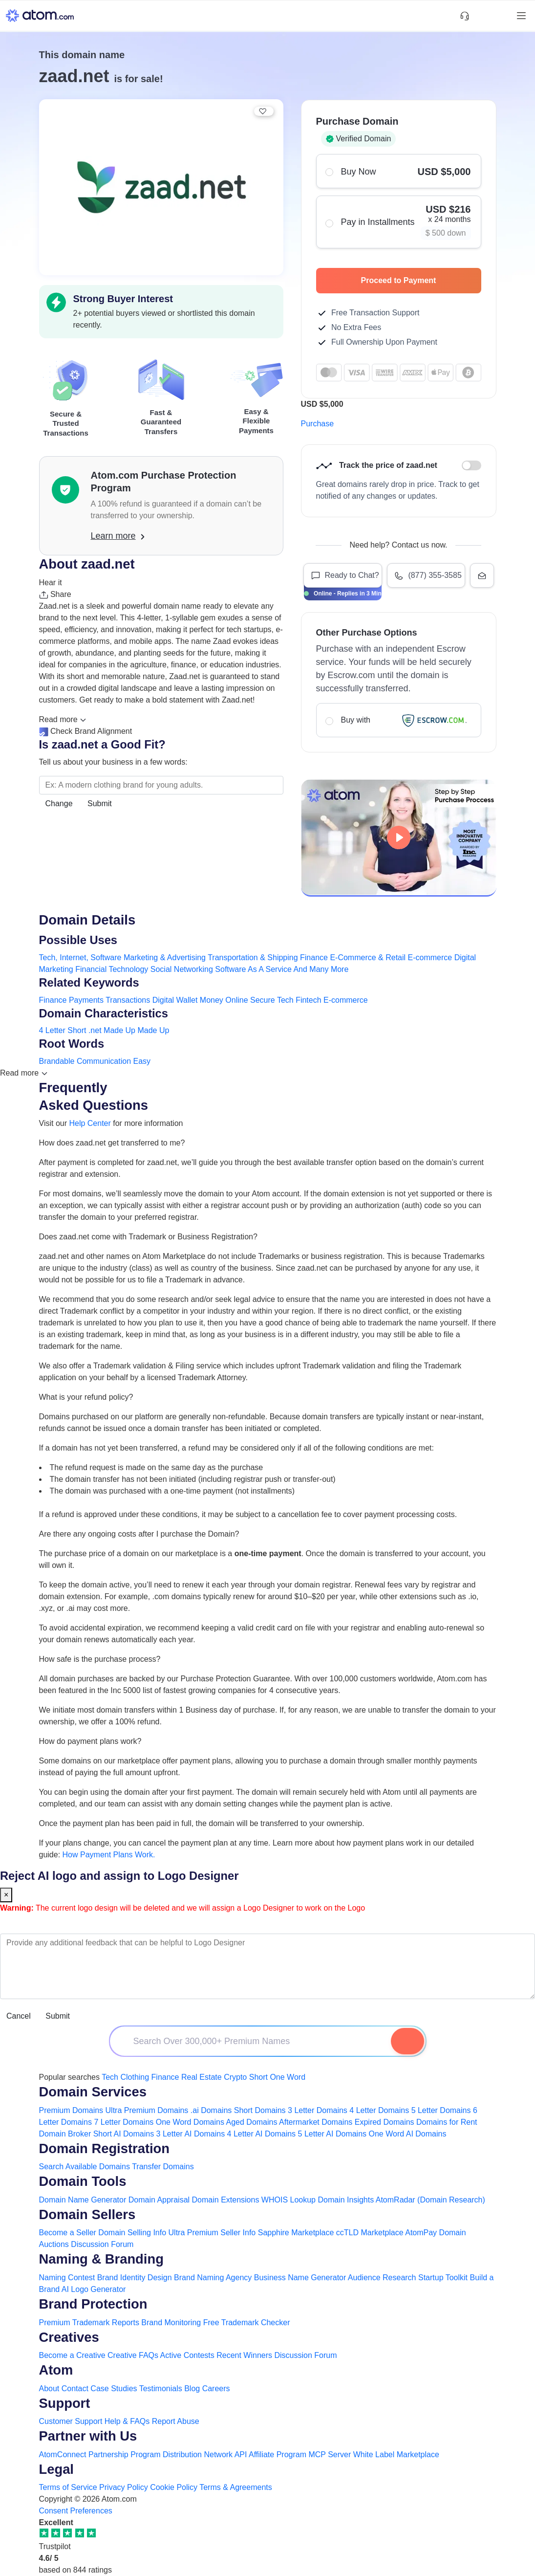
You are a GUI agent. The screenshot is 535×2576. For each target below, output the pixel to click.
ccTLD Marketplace (370, 2232)
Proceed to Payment (416, 280)
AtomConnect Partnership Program (100, 2454)
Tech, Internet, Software (80, 957)
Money (211, 1000)
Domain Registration (104, 2148)
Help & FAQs (127, 2421)
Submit (99, 803)
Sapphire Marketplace (296, 2232)
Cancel (18, 2016)
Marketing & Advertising (165, 957)
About (49, 2388)
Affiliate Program (277, 2454)
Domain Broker (65, 2134)
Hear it (50, 582)
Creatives (69, 2337)
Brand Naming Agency (213, 2277)
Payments (86, 1000)
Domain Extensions (225, 2200)
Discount (471, 465)
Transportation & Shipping (253, 957)
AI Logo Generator (94, 2289)
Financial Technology (111, 969)
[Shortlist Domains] (482, 16)
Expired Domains (384, 2122)
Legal (56, 2469)
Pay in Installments (398, 222)
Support (64, 2403)
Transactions (128, 1000)
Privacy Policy (123, 2487)
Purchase (317, 423)
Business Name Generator (300, 2277)
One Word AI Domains (408, 2134)
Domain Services (93, 2091)
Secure (262, 1000)
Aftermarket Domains (315, 2122)
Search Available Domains (85, 2166)
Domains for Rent (446, 2122)
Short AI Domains (123, 2134)
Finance (314, 957)
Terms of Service (68, 2487)
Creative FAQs (132, 2355)
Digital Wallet (175, 1000)
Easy (142, 1061)
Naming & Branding (101, 2259)
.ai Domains (211, 2110)
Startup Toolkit (443, 2277)
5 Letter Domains (441, 2110)
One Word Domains (190, 2122)
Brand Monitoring (171, 2322)
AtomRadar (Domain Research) (430, 2200)
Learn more (118, 536)
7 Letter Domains (123, 2122)
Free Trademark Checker (246, 2322)
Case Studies (113, 2388)
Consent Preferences (75, 2511)
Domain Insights (346, 2200)
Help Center (89, 1123)
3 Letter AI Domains (190, 2134)
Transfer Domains (163, 2166)
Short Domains (260, 2110)
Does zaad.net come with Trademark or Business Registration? (148, 1237)
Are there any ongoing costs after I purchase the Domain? (139, 1534)
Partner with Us (88, 2436)
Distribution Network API (205, 2454)
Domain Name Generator (83, 2200)
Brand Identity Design (134, 2277)
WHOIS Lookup (288, 2200)
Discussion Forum (102, 2244)
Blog (192, 2388)
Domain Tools (83, 2181)
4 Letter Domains (379, 2110)
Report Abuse (175, 2421)
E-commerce (430, 957)
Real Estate (201, 2077)
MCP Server (329, 2454)
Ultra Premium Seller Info (212, 2232)
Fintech (308, 1000)
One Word (287, 2077)
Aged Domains (252, 2122)
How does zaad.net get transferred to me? (112, 1143)
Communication (104, 1061)
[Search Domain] (407, 2041)
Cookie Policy (173, 2487)
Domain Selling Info (132, 2232)
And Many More (320, 969)
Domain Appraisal (159, 2200)
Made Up (119, 1030)
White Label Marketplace (396, 2454)
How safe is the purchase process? (100, 1659)
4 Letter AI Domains (261, 2134)
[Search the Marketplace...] (161, 785)
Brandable (57, 1061)
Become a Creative (72, 2355)
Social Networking (181, 969)
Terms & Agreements (235, 2487)
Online (236, 1000)
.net (95, 1030)
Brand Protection (93, 2304)
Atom (56, 2370)
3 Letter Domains (317, 2110)
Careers (216, 2388)
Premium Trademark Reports (89, 2322)
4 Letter (52, 1030)
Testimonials (160, 2388)
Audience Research (382, 2277)
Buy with (398, 720)
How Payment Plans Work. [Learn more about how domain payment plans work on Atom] (109, 1854)
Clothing (134, 2077)
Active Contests (187, 2355)
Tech (285, 1000)
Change (59, 803)
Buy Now (398, 171)
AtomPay (421, 2232)
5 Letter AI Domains (332, 2134)
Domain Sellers (87, 2214)
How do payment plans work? (90, 1741)
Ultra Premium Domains (147, 2110)
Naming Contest (67, 2277)
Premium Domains (71, 2110)
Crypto (235, 2077)
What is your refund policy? (86, 1397)
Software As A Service (253, 969)
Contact (75, 2388)
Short (76, 1030)
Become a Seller (67, 2232)
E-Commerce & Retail (368, 957)
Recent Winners (244, 2355)
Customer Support (72, 2421)
